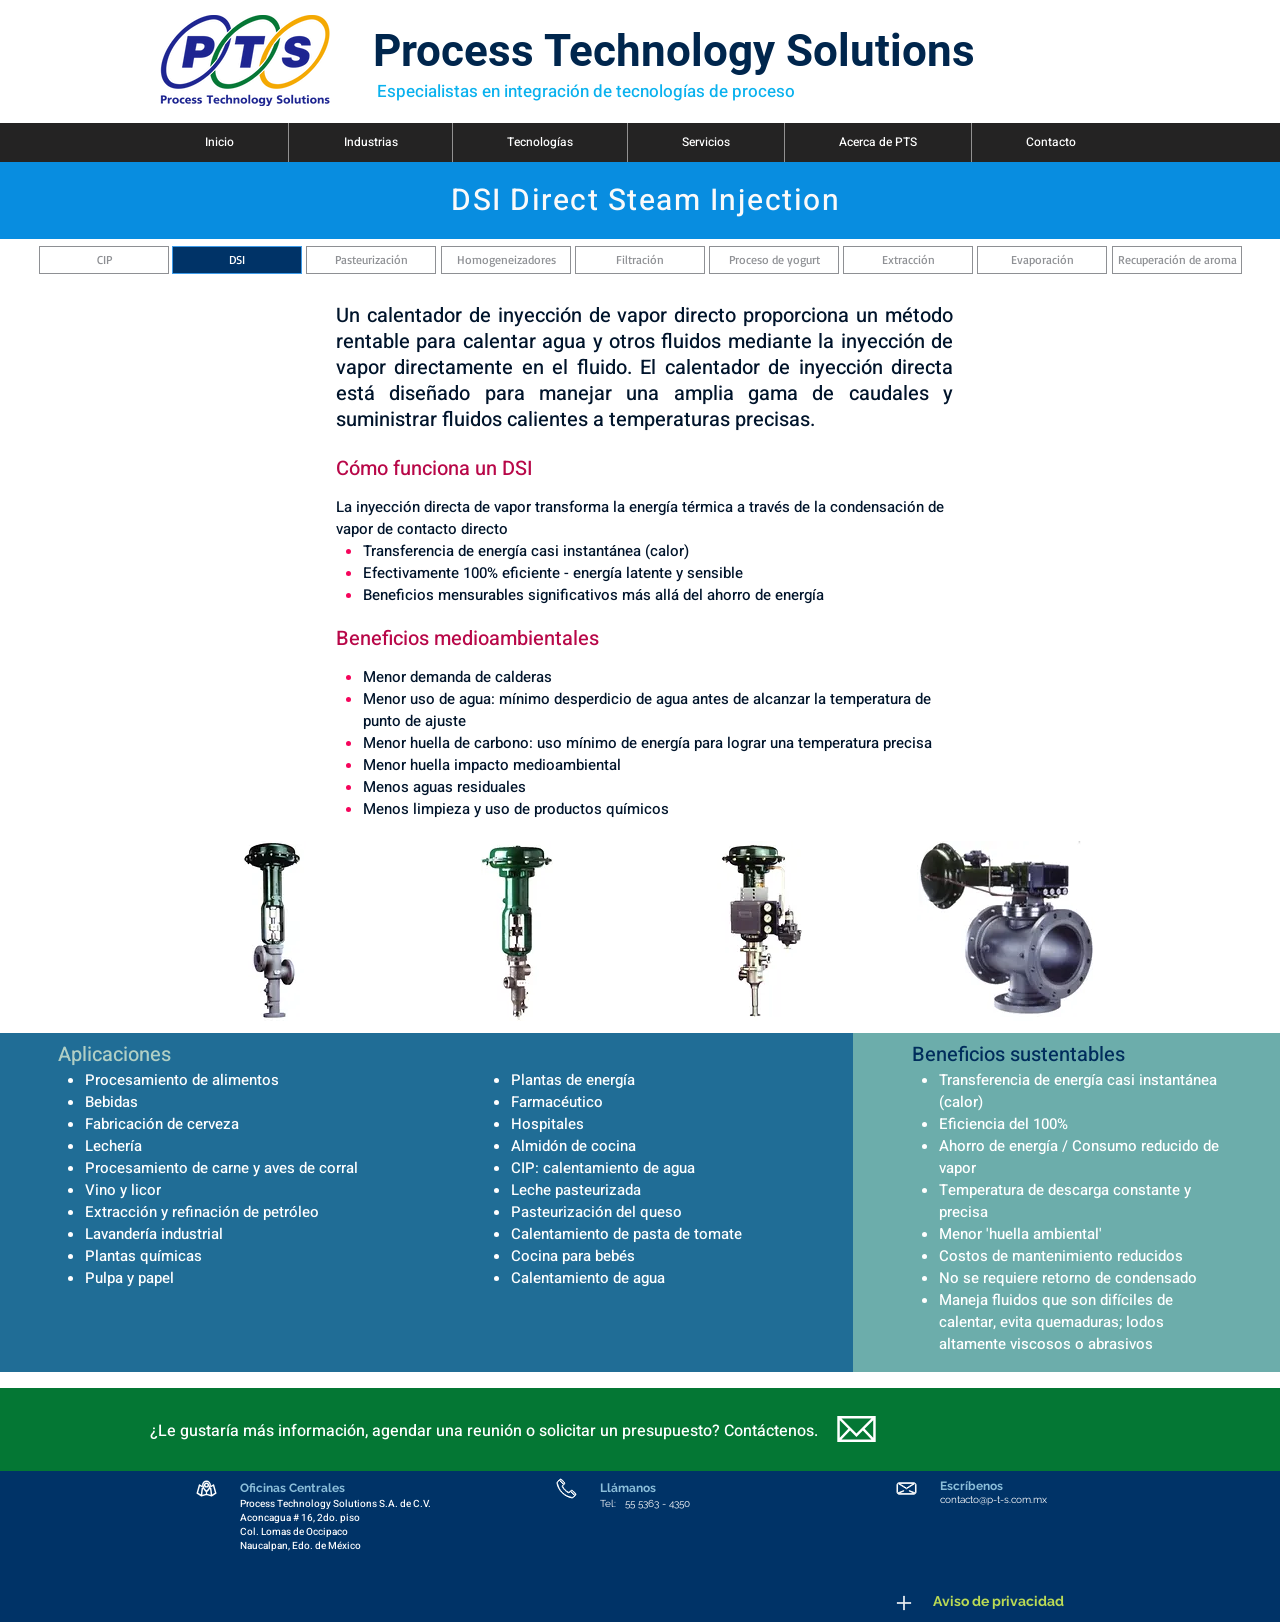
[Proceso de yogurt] (774, 260)
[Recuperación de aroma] (1177, 260)
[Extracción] (908, 260)
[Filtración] (640, 260)
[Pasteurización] (371, 260)
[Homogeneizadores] (506, 260)
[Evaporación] (1042, 260)
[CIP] (104, 260)
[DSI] (237, 260)
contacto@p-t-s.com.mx (993, 1499)
